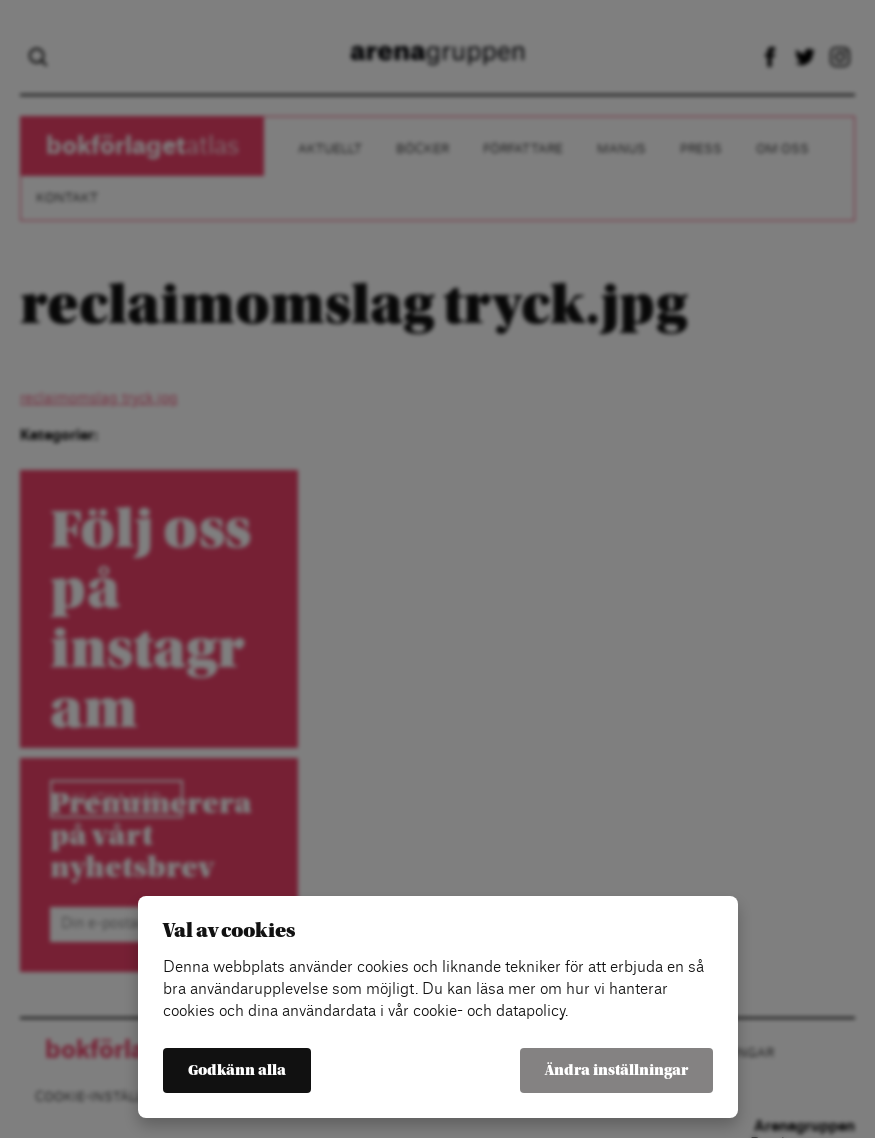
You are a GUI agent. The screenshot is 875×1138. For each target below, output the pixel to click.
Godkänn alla (237, 1070)
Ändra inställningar (616, 1070)
